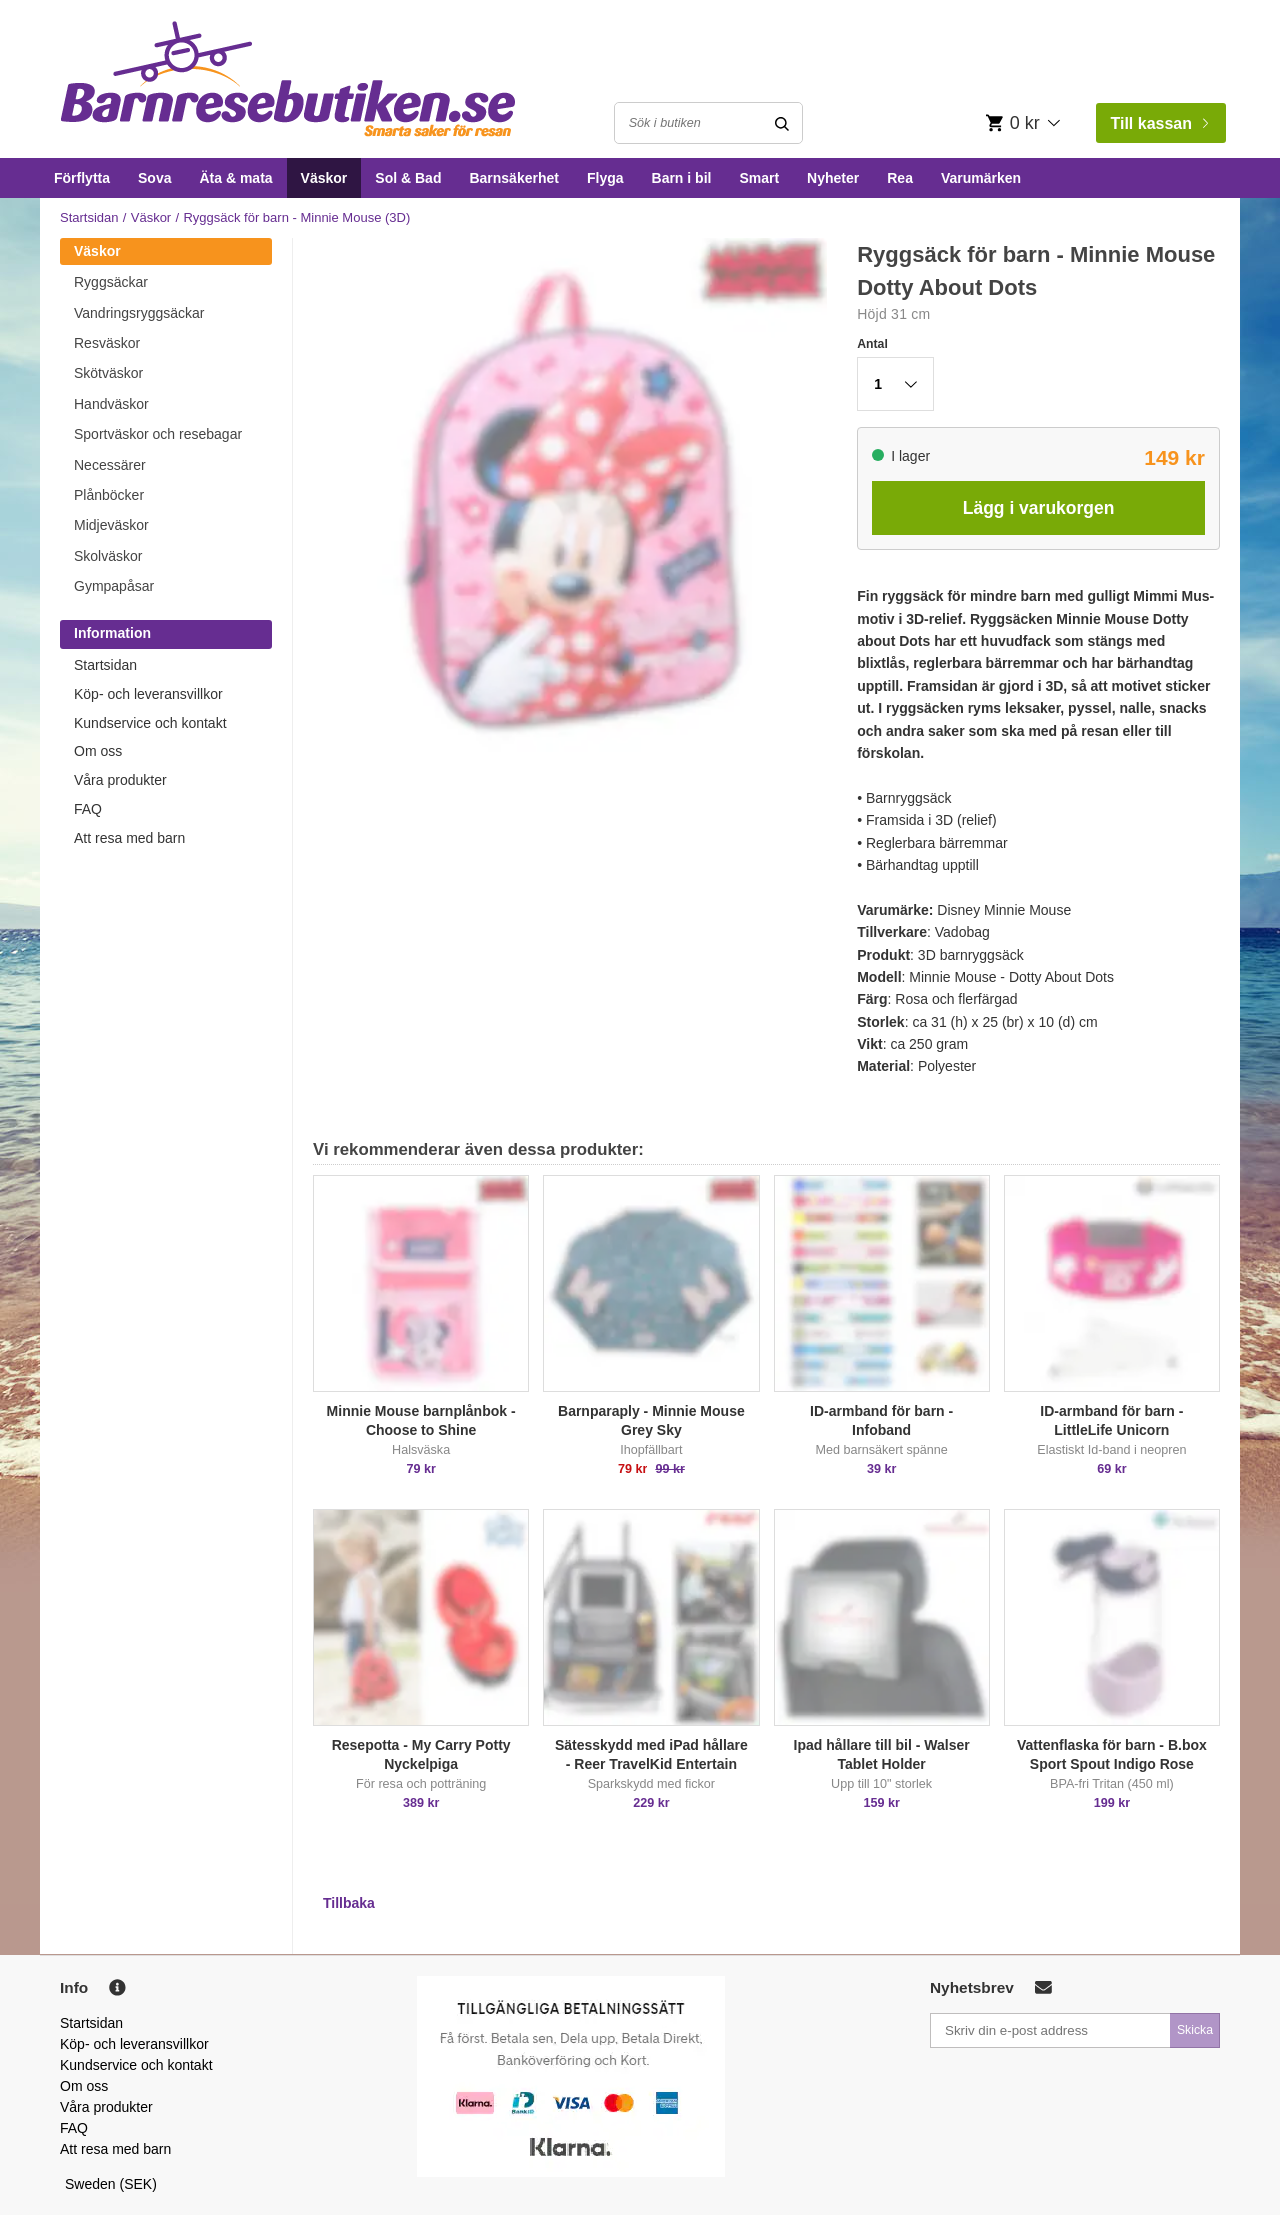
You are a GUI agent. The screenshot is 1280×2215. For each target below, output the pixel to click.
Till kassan (1159, 123)
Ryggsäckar (111, 282)
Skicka (1195, 2030)
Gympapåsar (114, 586)
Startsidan (89, 217)
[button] (895, 384)
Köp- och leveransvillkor (148, 694)
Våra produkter (120, 780)
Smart (759, 178)
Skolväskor (108, 556)
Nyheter (833, 178)
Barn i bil (682, 178)
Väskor (324, 178)
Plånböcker (109, 495)
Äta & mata (235, 178)
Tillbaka (349, 1903)
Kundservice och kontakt (150, 723)
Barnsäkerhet (514, 178)
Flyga (605, 178)
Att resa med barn (129, 838)
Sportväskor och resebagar (158, 434)
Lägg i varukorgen (1039, 508)
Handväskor (111, 404)
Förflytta (82, 178)
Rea (900, 178)
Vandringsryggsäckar (139, 313)
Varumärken (981, 178)
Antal (872, 344)
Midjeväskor (111, 525)
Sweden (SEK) (111, 2184)
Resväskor (107, 343)
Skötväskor (108, 373)
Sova (154, 178)
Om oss (98, 751)
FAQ (88, 809)
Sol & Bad (408, 178)
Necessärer (110, 465)
